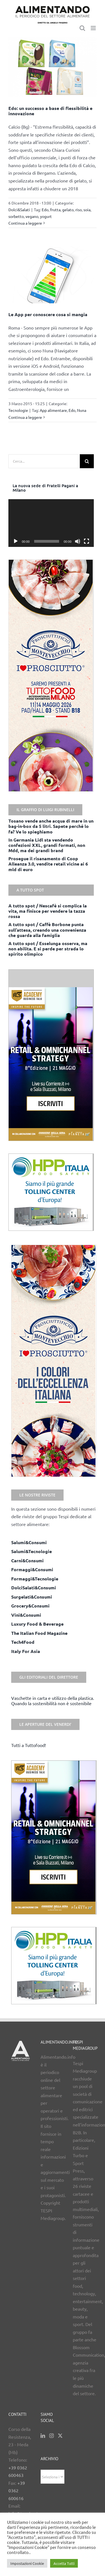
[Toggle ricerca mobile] (82, 28)
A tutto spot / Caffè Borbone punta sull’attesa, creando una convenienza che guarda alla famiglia (47, 929)
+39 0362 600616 (16, 2490)
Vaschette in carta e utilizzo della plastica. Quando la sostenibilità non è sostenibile (52, 1700)
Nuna (81, 410)
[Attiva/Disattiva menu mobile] (94, 28)
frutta (55, 209)
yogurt (46, 216)
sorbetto (16, 216)
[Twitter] (60, 2435)
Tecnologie (18, 410)
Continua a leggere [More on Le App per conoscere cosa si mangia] (25, 417)
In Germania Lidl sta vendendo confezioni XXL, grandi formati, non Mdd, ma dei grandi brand (46, 845)
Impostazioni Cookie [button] (27, 2563)
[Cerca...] (44, 461)
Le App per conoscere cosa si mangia (47, 314)
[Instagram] (51, 2435)
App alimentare (53, 410)
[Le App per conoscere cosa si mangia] (52, 274)
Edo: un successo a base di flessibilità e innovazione (50, 110)
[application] (51, 523)
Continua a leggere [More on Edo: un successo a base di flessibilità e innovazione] (25, 222)
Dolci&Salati (19, 209)
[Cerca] (87, 461)
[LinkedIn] (43, 2435)
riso (78, 209)
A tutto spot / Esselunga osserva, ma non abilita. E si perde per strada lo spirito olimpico (47, 948)
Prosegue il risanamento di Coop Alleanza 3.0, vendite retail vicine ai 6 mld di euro (48, 864)
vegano (31, 216)
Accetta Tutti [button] (63, 2563)
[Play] (15, 541)
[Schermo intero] (86, 541)
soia (86, 209)
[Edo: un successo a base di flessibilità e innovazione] (52, 67)
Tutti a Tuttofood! (28, 1745)
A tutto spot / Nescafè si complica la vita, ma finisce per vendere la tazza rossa (47, 911)
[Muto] (77, 541)
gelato (68, 209)
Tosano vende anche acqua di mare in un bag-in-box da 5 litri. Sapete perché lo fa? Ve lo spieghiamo (51, 826)
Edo (45, 209)
